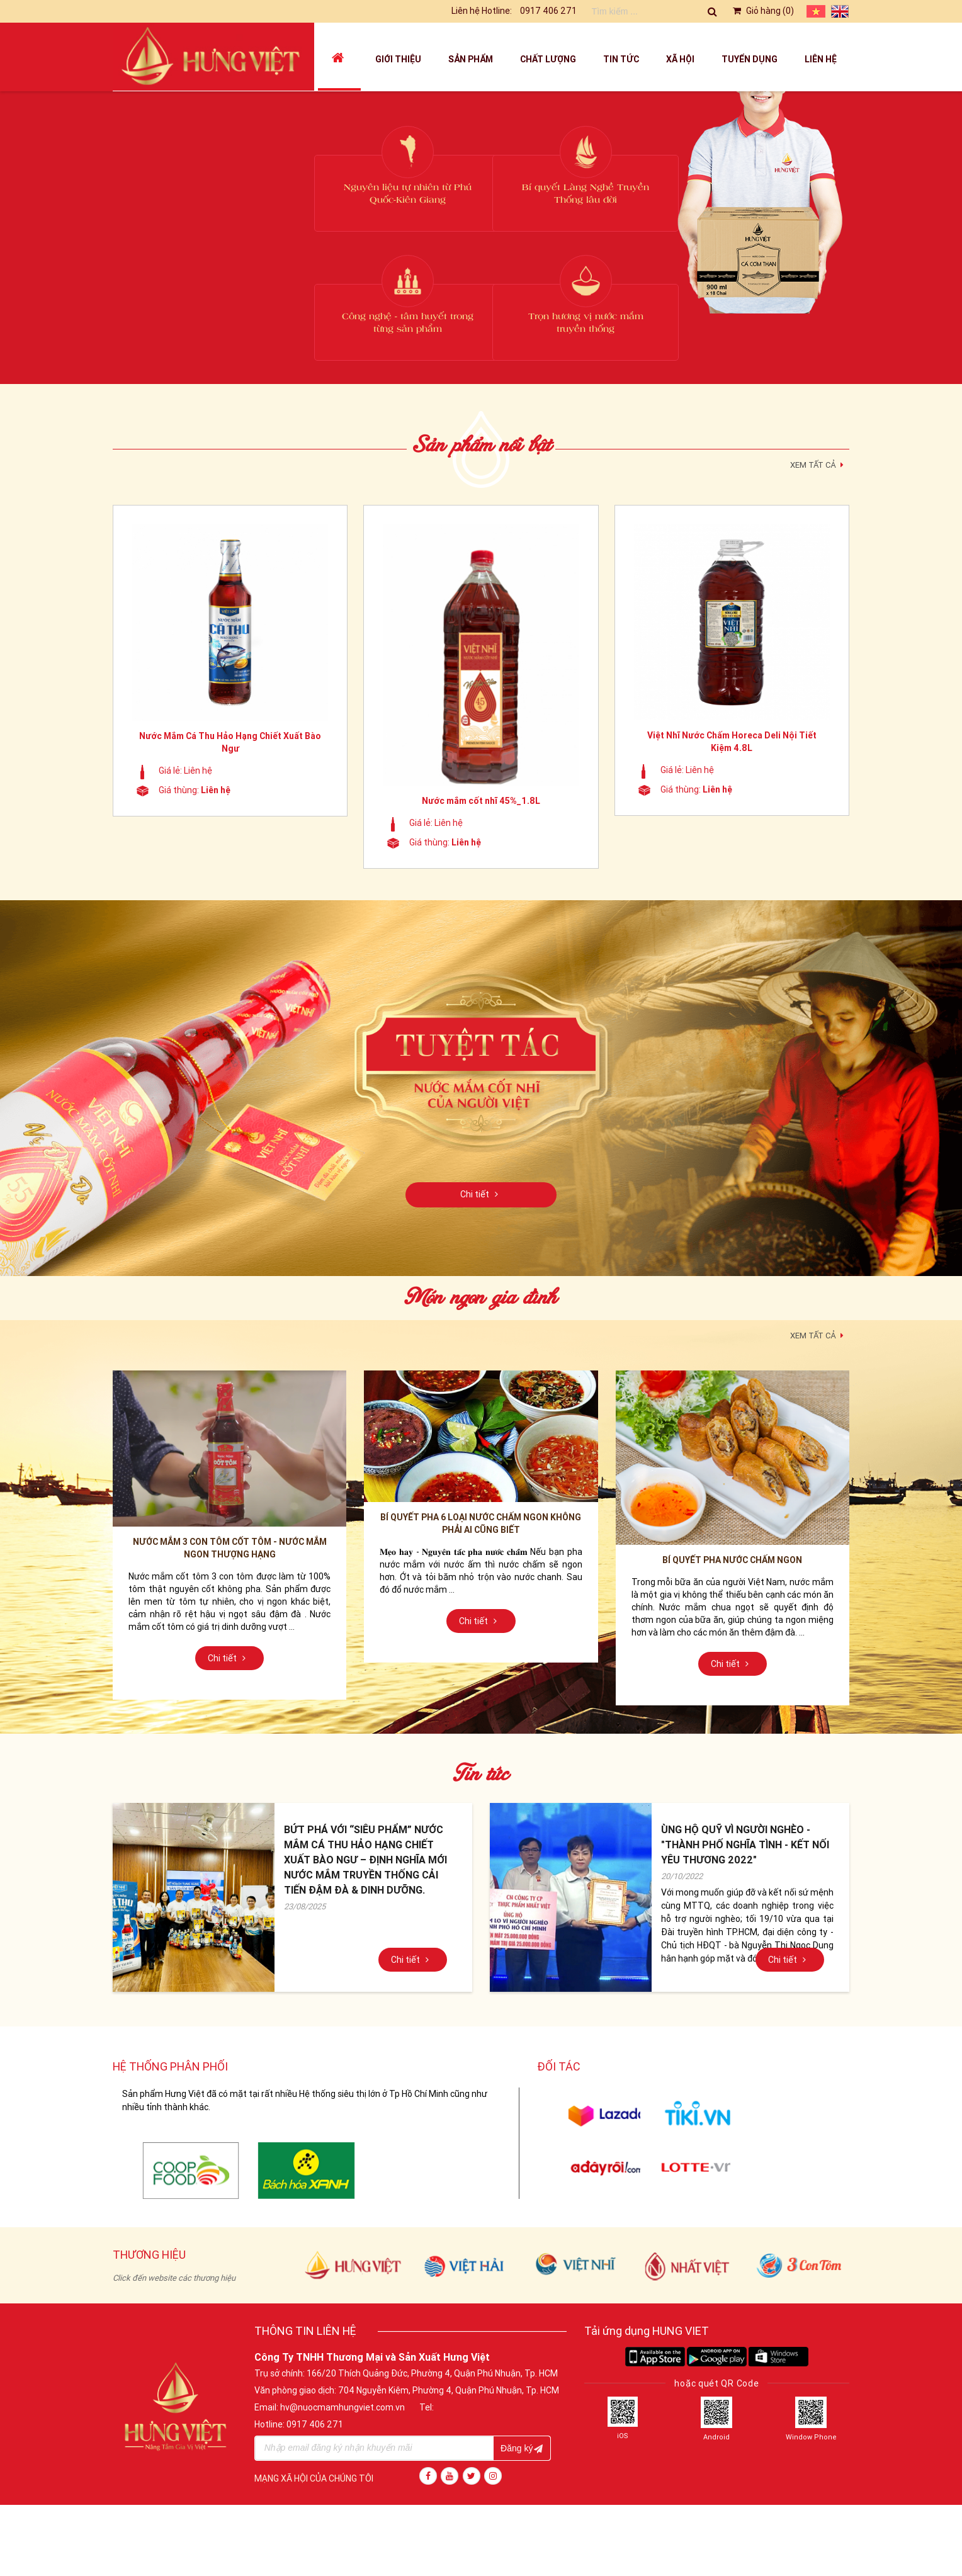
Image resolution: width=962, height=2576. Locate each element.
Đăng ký (522, 2448)
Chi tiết (481, 1194)
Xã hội (680, 59)
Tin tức (621, 59)
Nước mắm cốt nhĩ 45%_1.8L (481, 800)
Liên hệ (821, 59)
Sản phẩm (470, 59)
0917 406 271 (548, 10)
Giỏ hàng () (763, 10)
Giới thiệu (398, 59)
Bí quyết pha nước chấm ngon (732, 1560)
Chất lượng (548, 59)
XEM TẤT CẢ (818, 463)
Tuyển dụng (750, 59)
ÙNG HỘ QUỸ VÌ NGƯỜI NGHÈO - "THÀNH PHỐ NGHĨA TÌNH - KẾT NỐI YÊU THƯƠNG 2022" (745, 1844)
